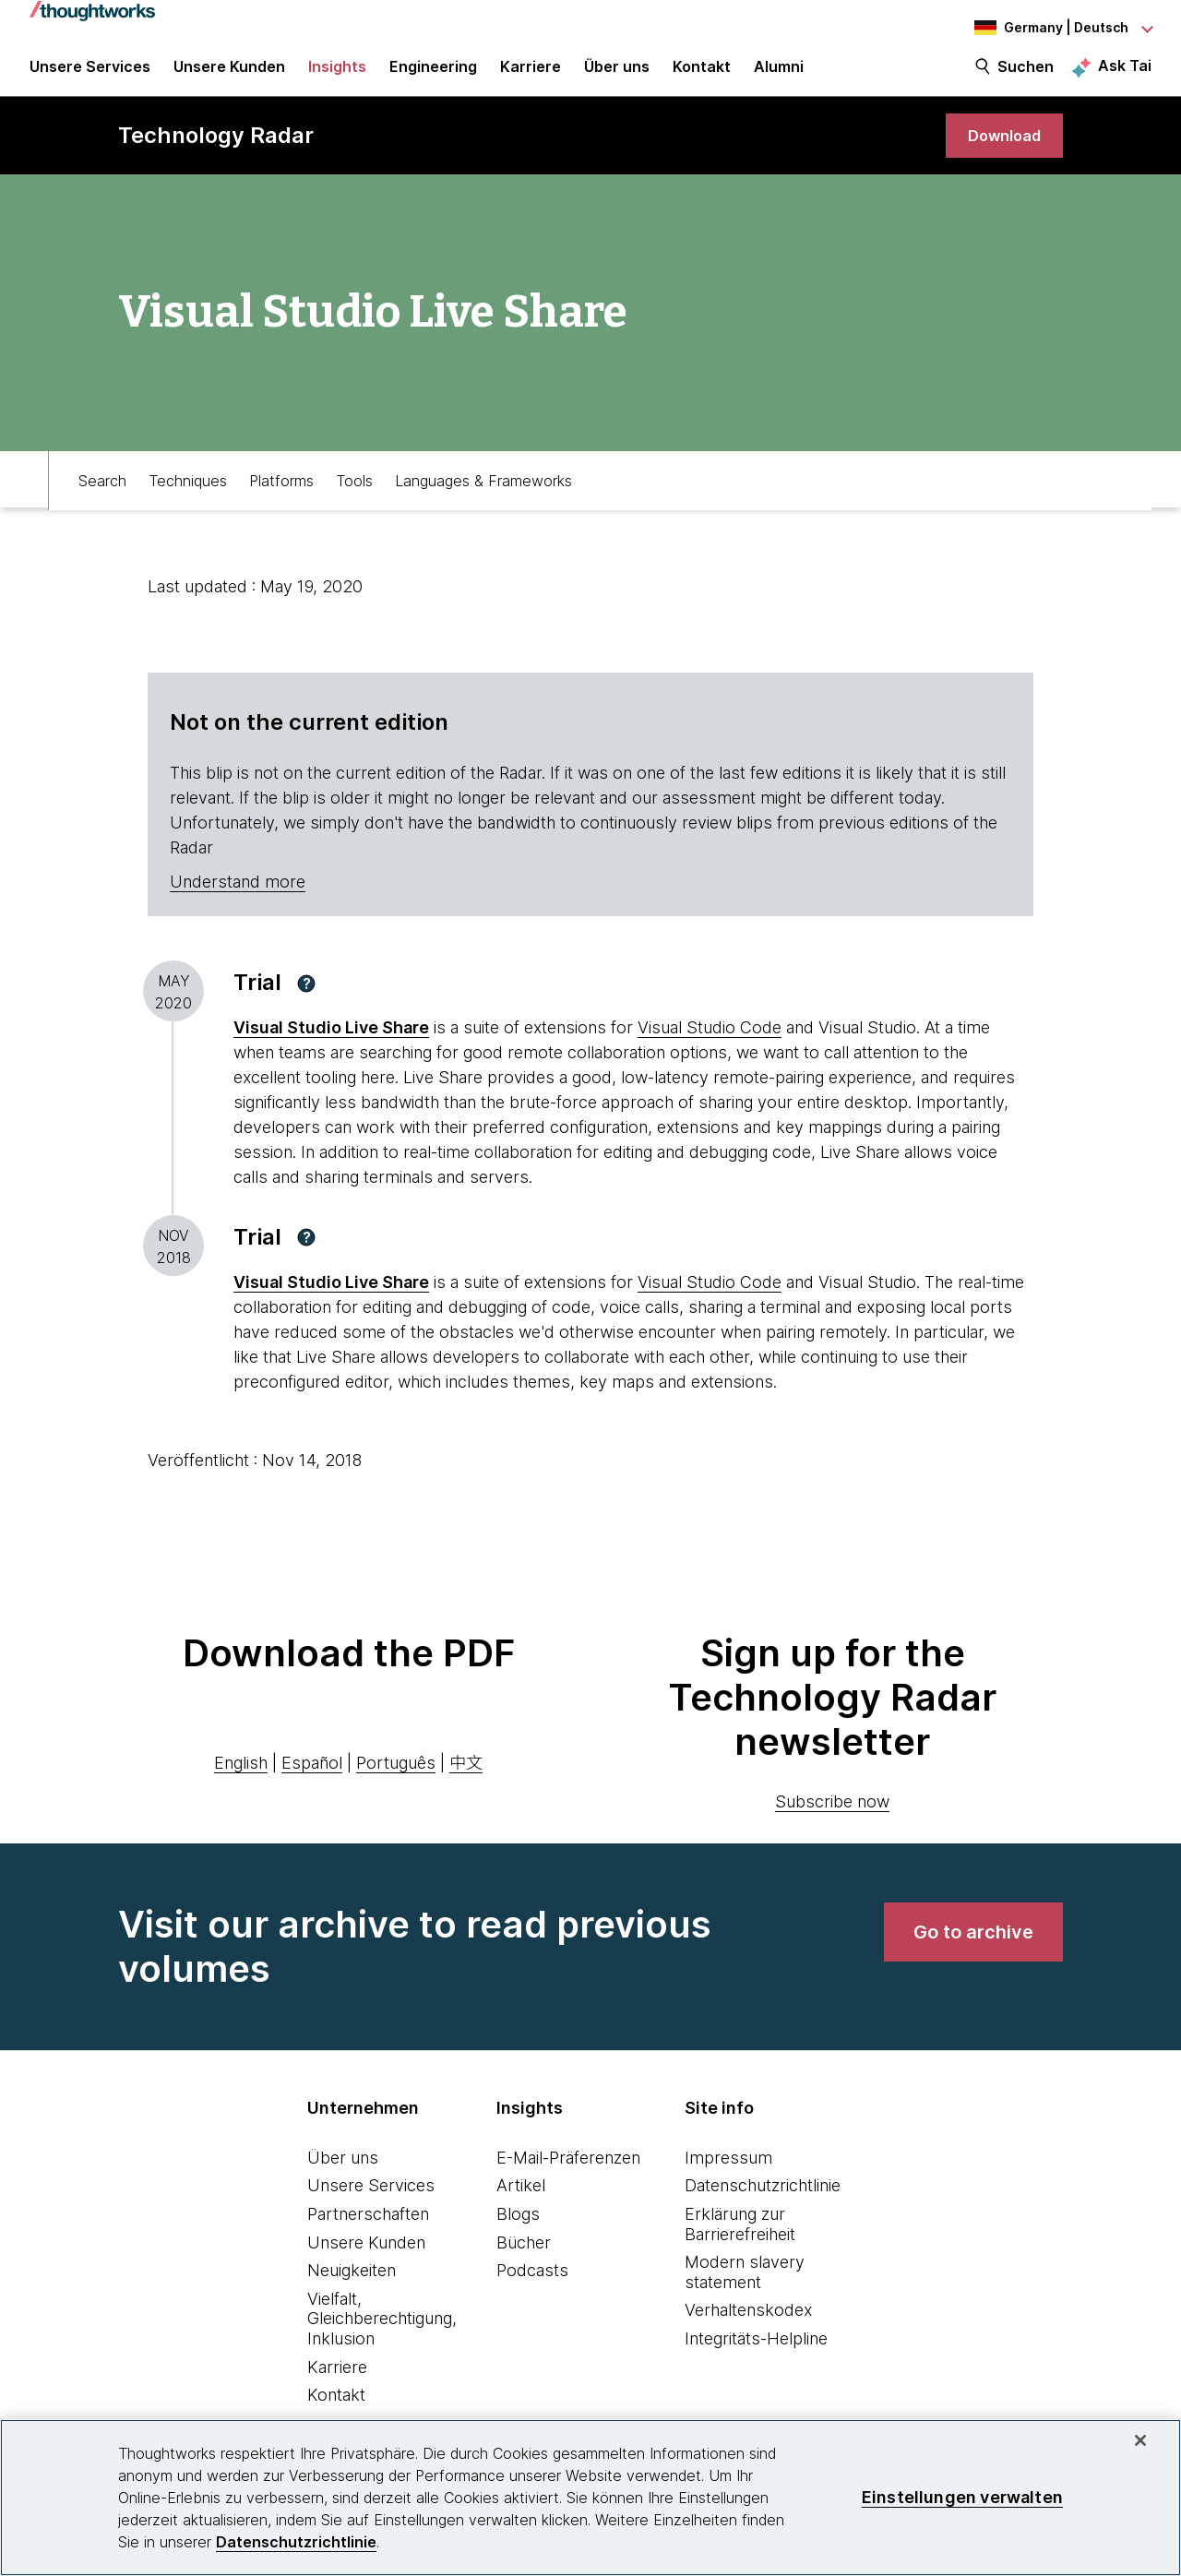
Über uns (342, 2173)
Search (102, 494)
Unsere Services (371, 2202)
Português (395, 1778)
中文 (466, 1778)
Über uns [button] (617, 75)
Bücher (523, 2258)
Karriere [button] (530, 75)
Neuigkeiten (351, 2286)
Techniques (188, 494)
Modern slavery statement (745, 2288)
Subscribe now (832, 1817)
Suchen (1025, 75)
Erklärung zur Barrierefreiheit (740, 2240)
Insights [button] (337, 75)
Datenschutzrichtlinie (763, 2202)
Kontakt (336, 2411)
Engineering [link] (433, 75)
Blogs (518, 2230)
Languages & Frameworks (483, 494)
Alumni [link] (779, 75)
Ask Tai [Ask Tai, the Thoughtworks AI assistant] (1124, 75)
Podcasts (532, 2286)
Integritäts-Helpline (756, 2355)
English (241, 1778)
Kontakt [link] (702, 75)
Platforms (281, 494)
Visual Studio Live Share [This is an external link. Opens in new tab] (331, 1044)
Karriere (337, 2382)
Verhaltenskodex (748, 2326)
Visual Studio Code (709, 1044)
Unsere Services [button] (90, 75)
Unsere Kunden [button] (229, 75)
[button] (306, 999)
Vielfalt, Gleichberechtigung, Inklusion (382, 2334)
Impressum (728, 2173)
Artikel (520, 2202)
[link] (1000, 149)
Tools (354, 494)
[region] (590, 2497)
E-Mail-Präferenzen (568, 2173)
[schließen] (1140, 2440)
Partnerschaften (368, 2230)
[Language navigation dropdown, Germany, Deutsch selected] (1049, 27)
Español (311, 1778)
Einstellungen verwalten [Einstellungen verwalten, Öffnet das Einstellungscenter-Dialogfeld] (962, 2497)
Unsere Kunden (366, 2258)
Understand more (237, 898)
